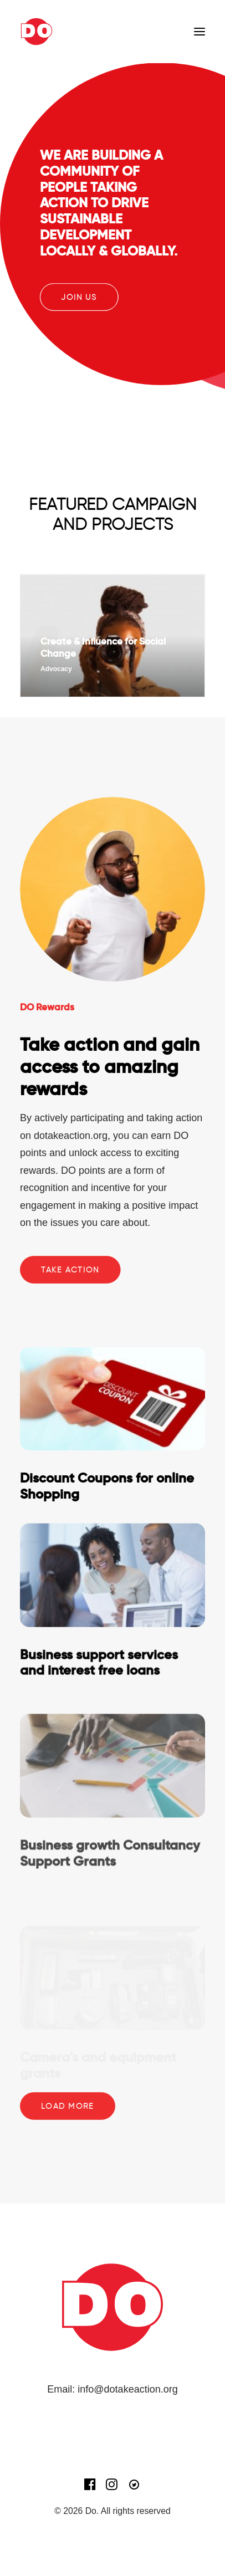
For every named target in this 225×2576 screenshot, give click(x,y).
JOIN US (78, 297)
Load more (67, 2106)
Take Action (70, 1270)
